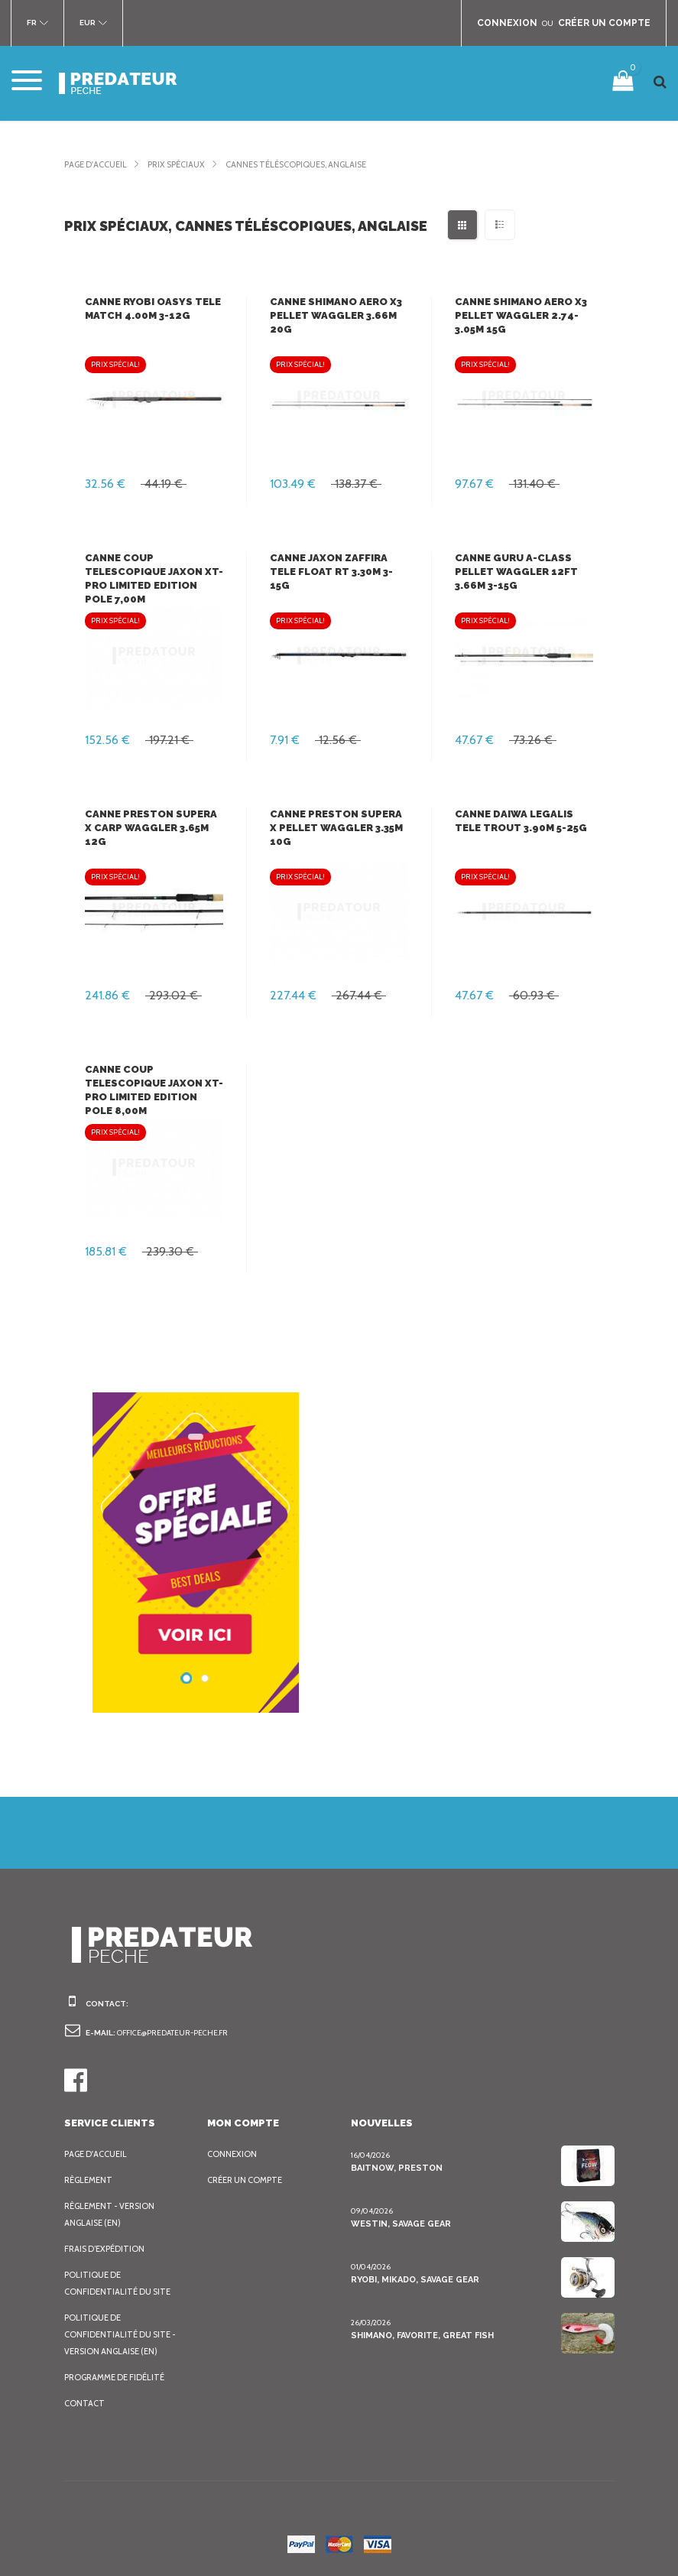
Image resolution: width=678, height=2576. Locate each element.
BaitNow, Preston (393, 2167)
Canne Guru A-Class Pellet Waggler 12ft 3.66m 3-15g (514, 571)
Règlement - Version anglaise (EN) (113, 2214)
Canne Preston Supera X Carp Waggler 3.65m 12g (150, 827)
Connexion (232, 2154)
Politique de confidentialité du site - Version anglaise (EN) (122, 2334)
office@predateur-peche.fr (178, 2033)
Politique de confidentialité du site (119, 2283)
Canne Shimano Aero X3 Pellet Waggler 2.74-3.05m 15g (520, 315)
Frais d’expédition (107, 2248)
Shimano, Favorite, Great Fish (421, 2335)
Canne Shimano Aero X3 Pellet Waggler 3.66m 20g (335, 315)
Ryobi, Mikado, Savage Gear (416, 2279)
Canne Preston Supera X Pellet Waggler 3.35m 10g (336, 827)
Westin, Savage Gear (400, 2223)
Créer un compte (248, 2180)
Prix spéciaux (186, 164)
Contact (84, 2403)
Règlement (90, 2180)
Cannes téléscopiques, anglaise (318, 164)
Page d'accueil (99, 164)
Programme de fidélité (119, 2377)
